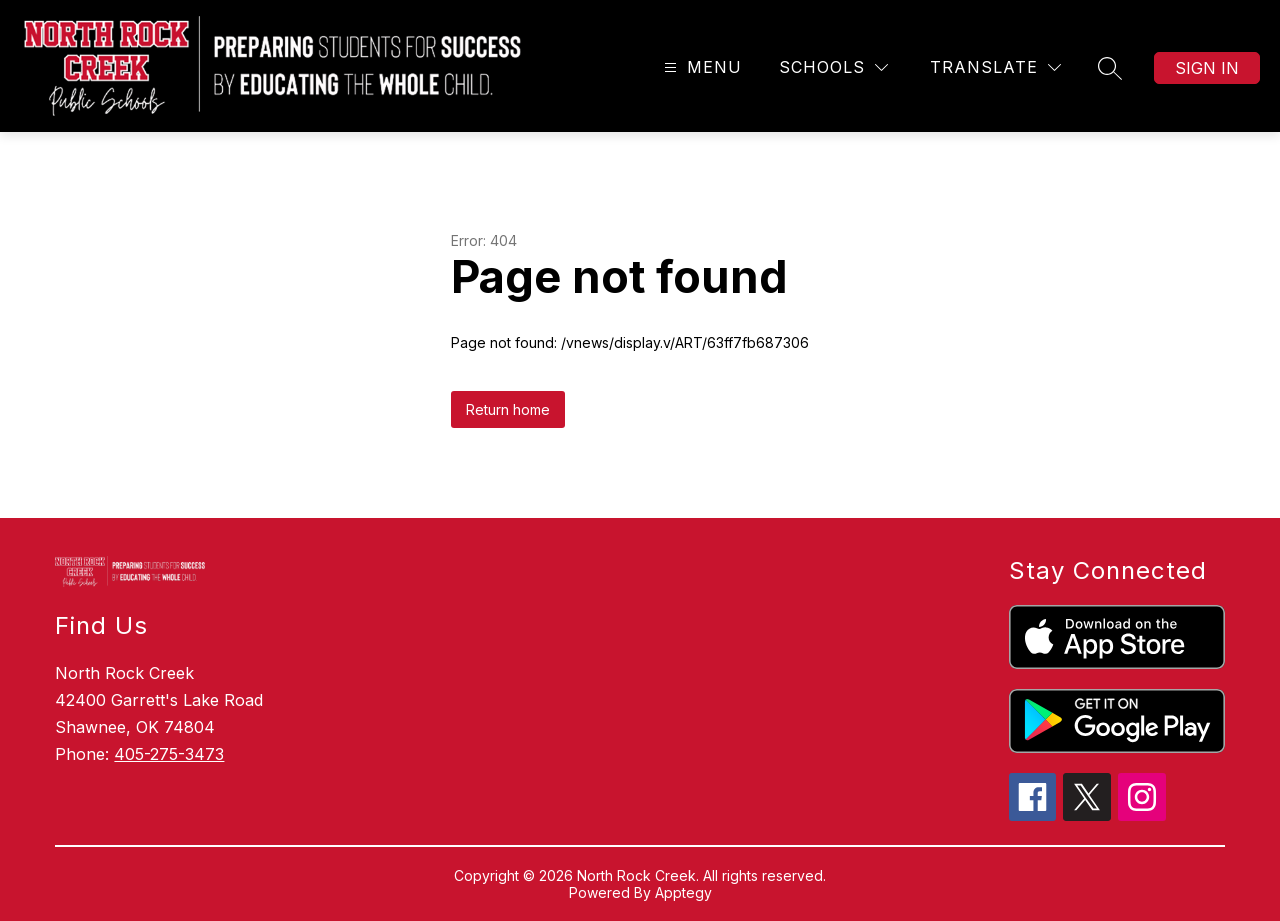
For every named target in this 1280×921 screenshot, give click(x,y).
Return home (508, 409)
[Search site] (1110, 68)
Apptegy (683, 892)
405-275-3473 (169, 754)
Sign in (1207, 68)
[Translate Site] (995, 67)
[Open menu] (700, 67)
